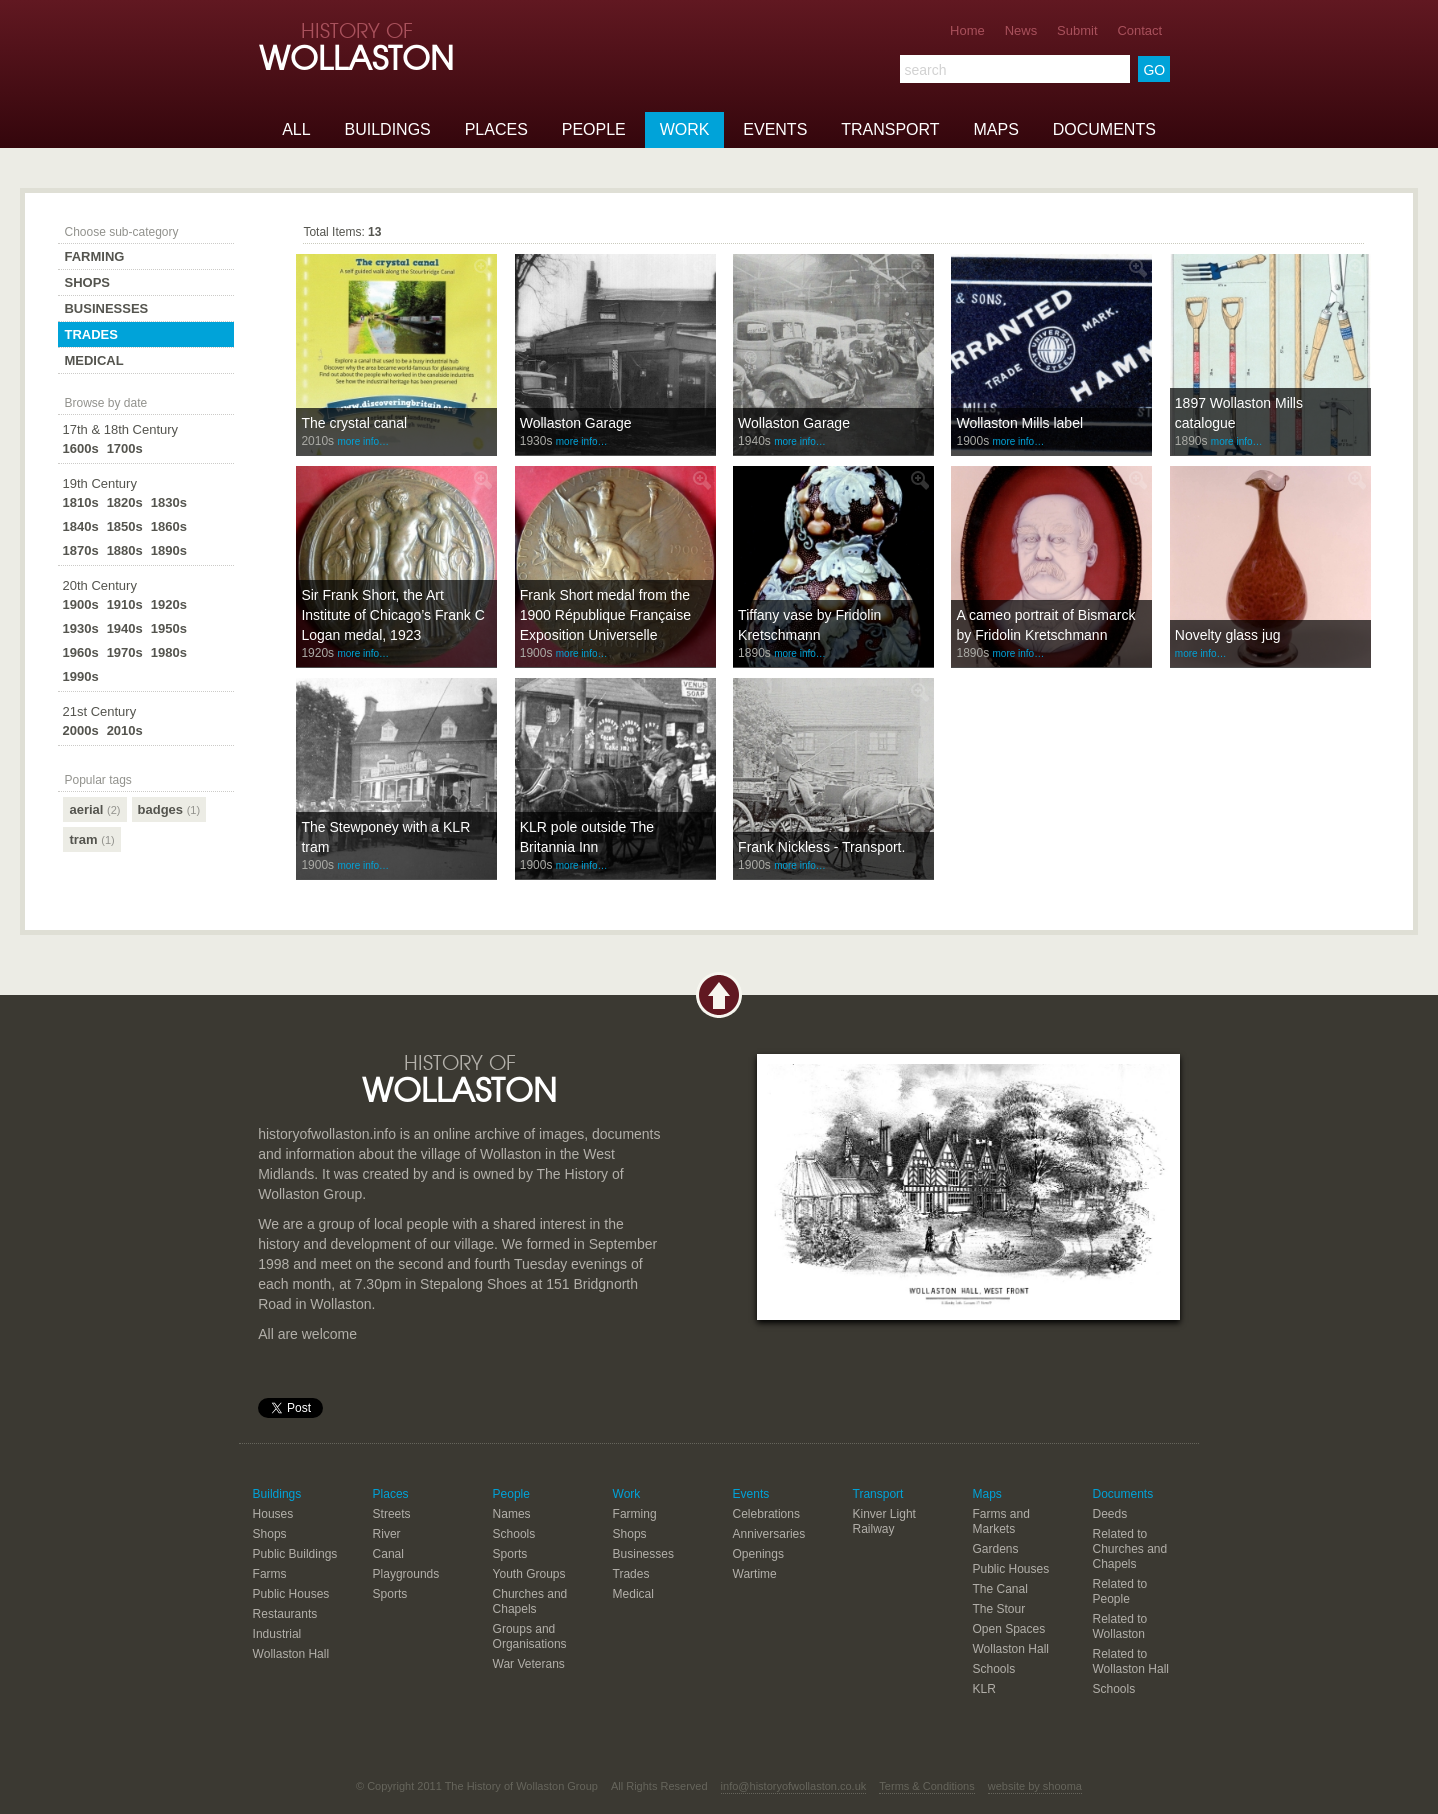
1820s (125, 502)
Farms (270, 1574)
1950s (169, 628)
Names (512, 1514)
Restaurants (285, 1614)
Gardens (996, 1549)
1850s (125, 526)
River (387, 1534)
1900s (80, 604)
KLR (984, 1689)
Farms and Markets (1001, 1521)
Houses (273, 1514)
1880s (125, 550)
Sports (390, 1594)
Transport (890, 129)
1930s (80, 628)
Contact (1139, 30)
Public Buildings (295, 1554)
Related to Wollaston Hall (1130, 1661)
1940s (125, 628)
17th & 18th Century (120, 429)
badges (169, 809)
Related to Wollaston (1119, 1626)
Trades (90, 334)
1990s (80, 676)
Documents (1104, 129)
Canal (388, 1554)
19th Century (99, 483)
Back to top (719, 995)
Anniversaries (769, 1534)
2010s (125, 730)
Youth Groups (529, 1574)
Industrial (277, 1634)
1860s (169, 526)
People (594, 129)
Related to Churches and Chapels (1129, 1549)
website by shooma (1035, 1786)
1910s (125, 604)
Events (775, 129)
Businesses (106, 308)
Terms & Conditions (926, 1786)
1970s (125, 652)
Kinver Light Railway (884, 1521)
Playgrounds (406, 1574)
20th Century (99, 585)
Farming (94, 256)
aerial (94, 809)
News (1021, 30)
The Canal (1000, 1589)
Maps (995, 129)
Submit (1077, 30)
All (296, 129)
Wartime (755, 1574)
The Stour (999, 1609)
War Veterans (529, 1664)
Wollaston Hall (291, 1654)
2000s (80, 730)
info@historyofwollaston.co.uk (794, 1786)
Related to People (1119, 1591)
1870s (80, 550)
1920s (169, 604)
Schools (514, 1534)
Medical (93, 360)
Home (967, 30)
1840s (80, 526)
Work (685, 129)
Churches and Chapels (530, 1601)
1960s (80, 652)
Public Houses (291, 1594)
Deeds (1109, 1514)
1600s (80, 448)
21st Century (99, 711)
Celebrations (766, 1514)
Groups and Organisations (530, 1636)
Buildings (388, 129)
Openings (758, 1554)
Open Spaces (1009, 1629)
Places (496, 129)
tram (91, 839)
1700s (125, 448)
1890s (169, 550)
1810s (80, 502)
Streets (392, 1514)
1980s (169, 652)
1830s (169, 502)
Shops (87, 282)
